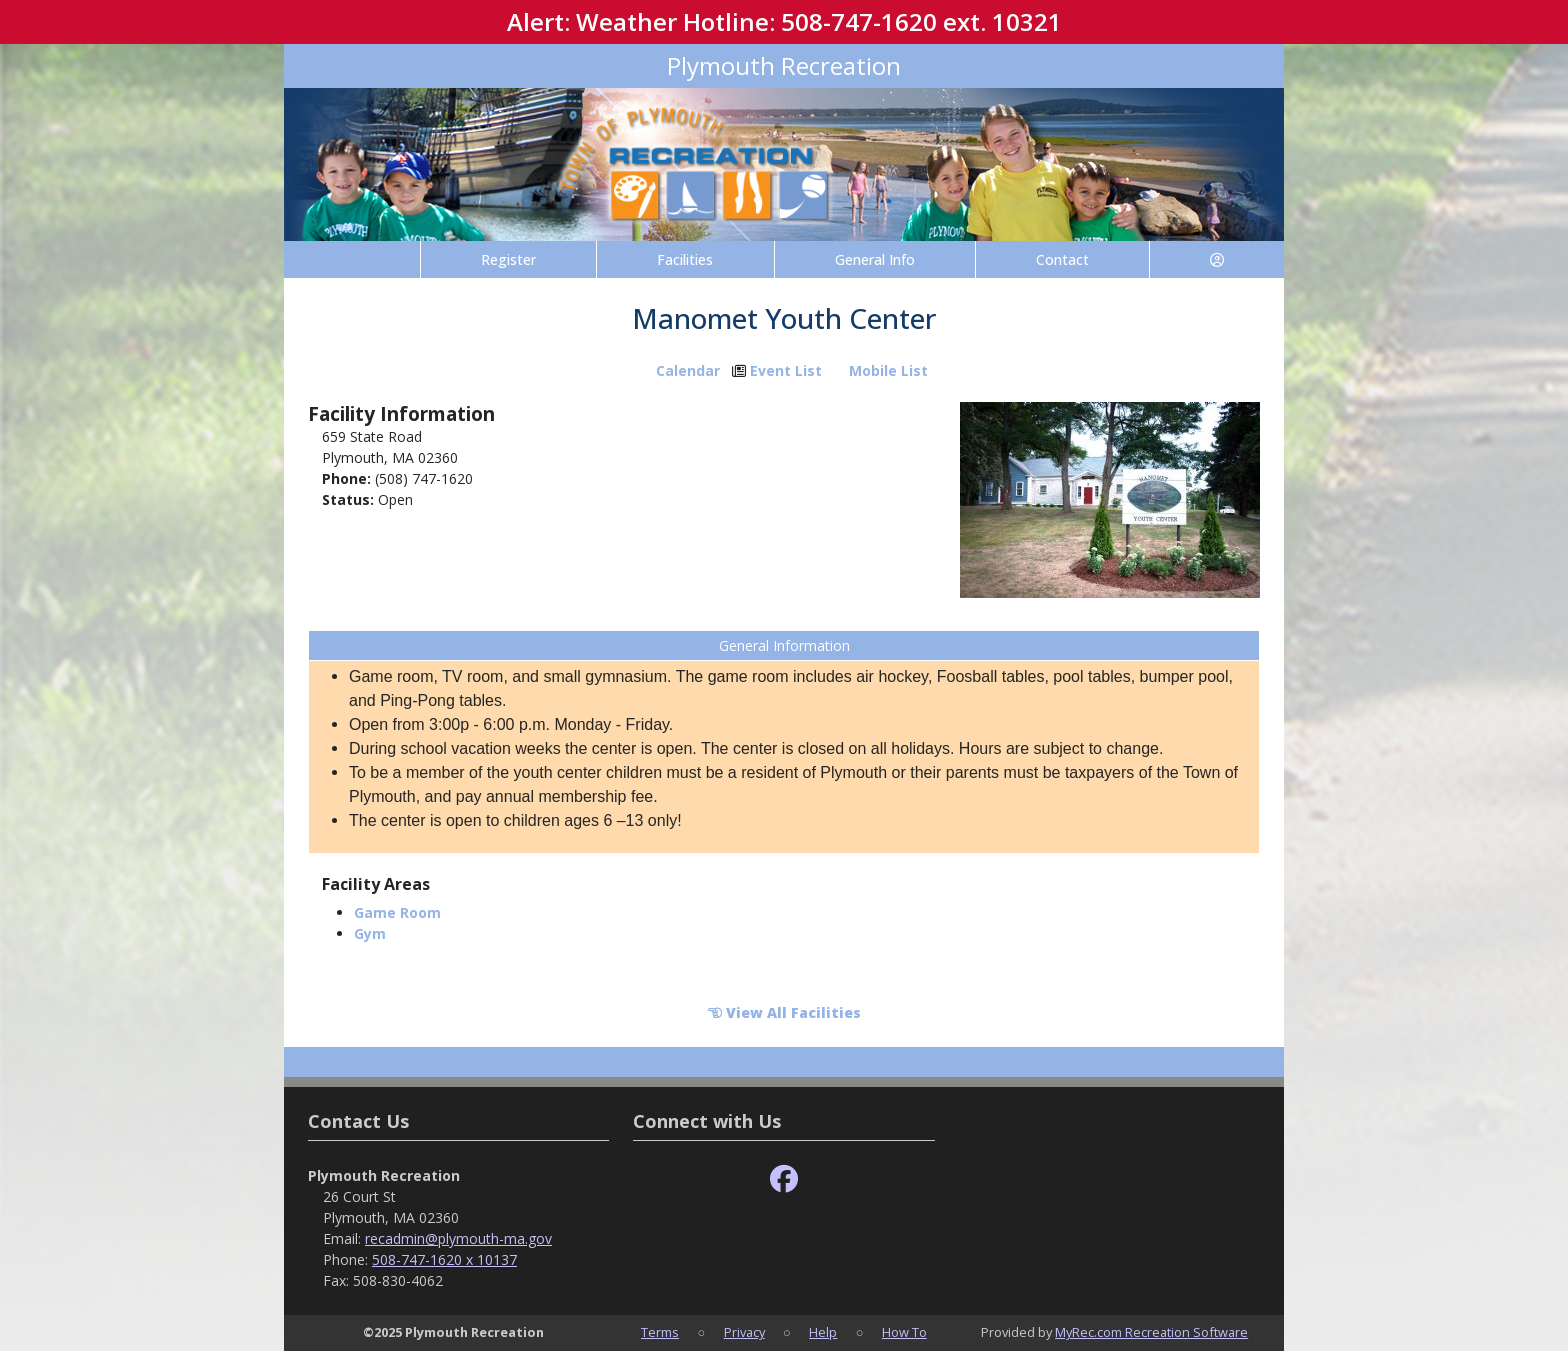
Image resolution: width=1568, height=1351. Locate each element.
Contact (1062, 259)
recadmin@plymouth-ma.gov (458, 1238)
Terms (660, 1332)
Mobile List (888, 370)
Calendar (688, 370)
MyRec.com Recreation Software (1151, 1332)
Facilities (685, 259)
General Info (875, 259)
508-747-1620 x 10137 (444, 1259)
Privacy (744, 1332)
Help (823, 1332)
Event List (786, 370)
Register (508, 259)
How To (904, 1332)
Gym (370, 933)
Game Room (397, 912)
